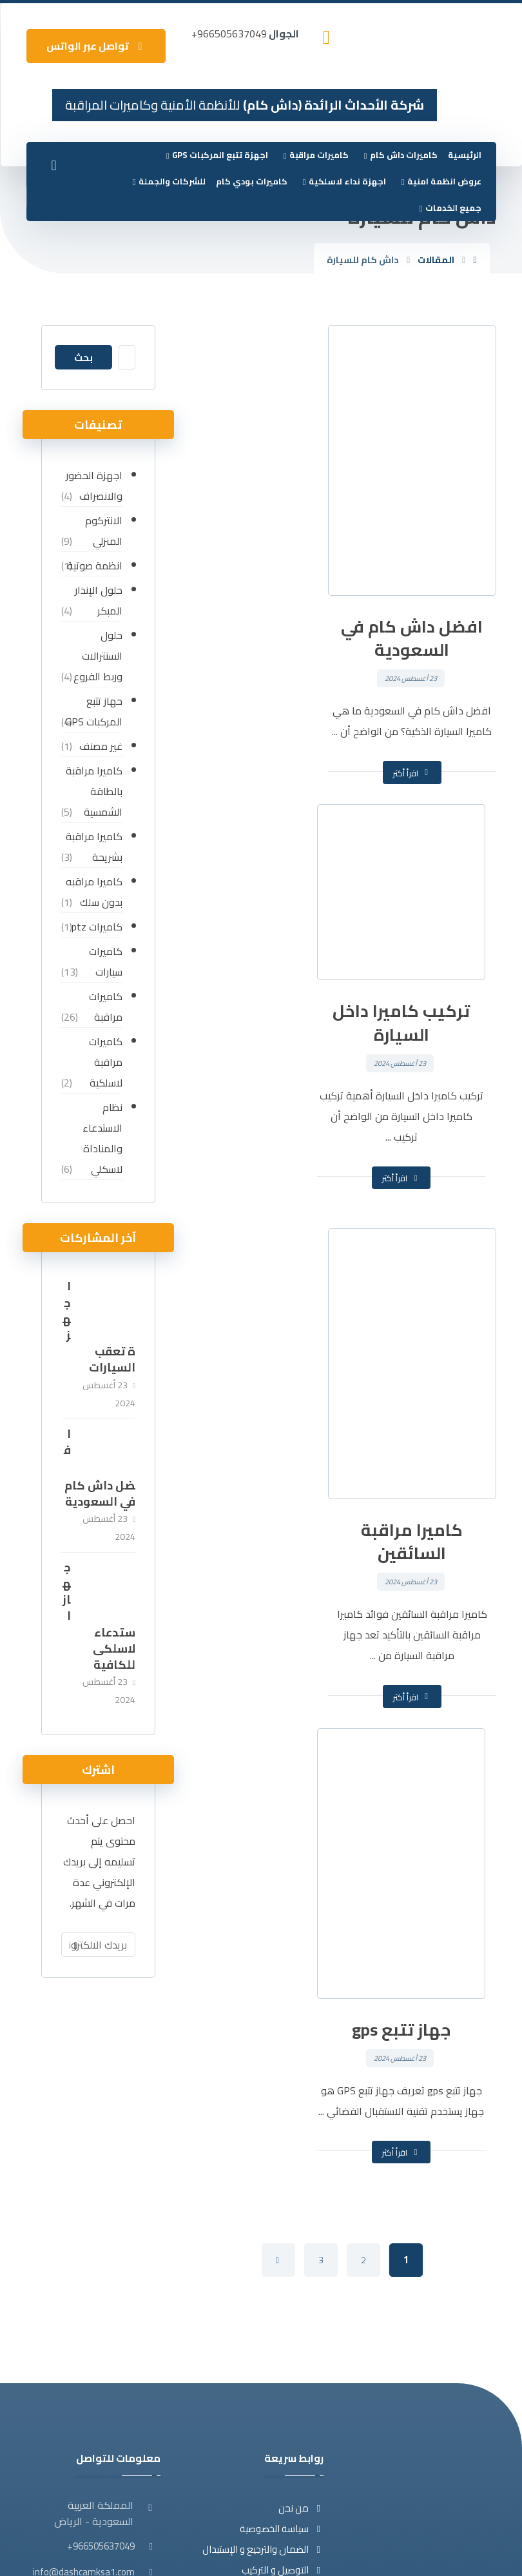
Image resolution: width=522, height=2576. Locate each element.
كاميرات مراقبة (104, 1007)
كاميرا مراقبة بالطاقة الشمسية (92, 791)
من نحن (301, 2173)
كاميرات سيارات (104, 961)
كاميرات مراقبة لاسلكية (104, 1062)
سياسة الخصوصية (282, 2194)
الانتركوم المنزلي (102, 531)
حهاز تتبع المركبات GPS (92, 711)
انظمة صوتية (93, 565)
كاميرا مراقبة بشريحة (92, 847)
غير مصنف (99, 746)
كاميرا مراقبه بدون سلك (92, 892)
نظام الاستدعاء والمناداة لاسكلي (101, 1138)
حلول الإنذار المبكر (97, 600)
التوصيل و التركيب (283, 2235)
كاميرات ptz (95, 926)
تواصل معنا (293, 2256)
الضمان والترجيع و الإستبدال (263, 2214)
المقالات (299, 2276)
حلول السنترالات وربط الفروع (96, 655)
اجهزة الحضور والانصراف (92, 486)
